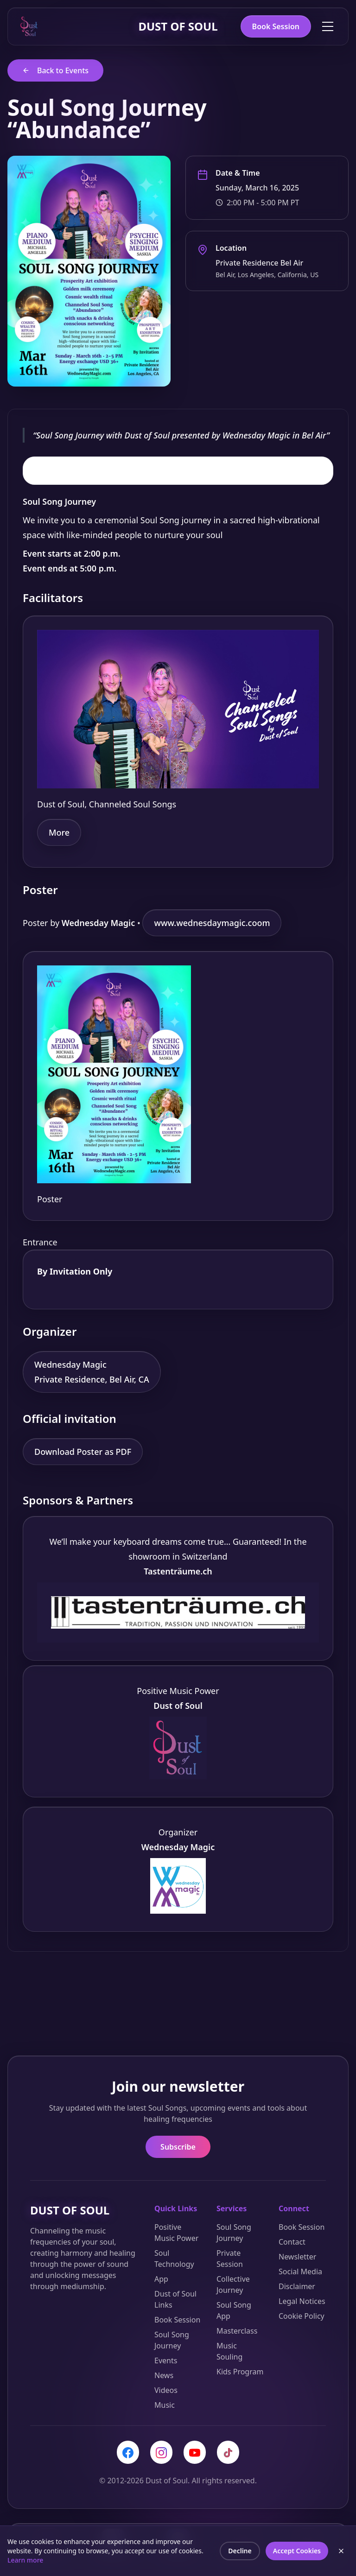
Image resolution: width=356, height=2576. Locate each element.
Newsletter (297, 2257)
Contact (292, 2242)
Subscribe (178, 2147)
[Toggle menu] (327, 26)
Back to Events (55, 70)
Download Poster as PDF (82, 1451)
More (59, 832)
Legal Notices (302, 2301)
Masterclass (236, 2331)
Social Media (300, 2271)
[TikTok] (228, 2452)
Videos (166, 2390)
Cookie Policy (301, 2316)
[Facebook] (128, 2452)
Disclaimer (297, 2286)
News (163, 2375)
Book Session (275, 26)
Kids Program (239, 2372)
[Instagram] (161, 2452)
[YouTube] (195, 2452)
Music (164, 2405)
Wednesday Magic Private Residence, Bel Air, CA (91, 1372)
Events (165, 2360)
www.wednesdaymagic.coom (212, 922)
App (161, 2279)
